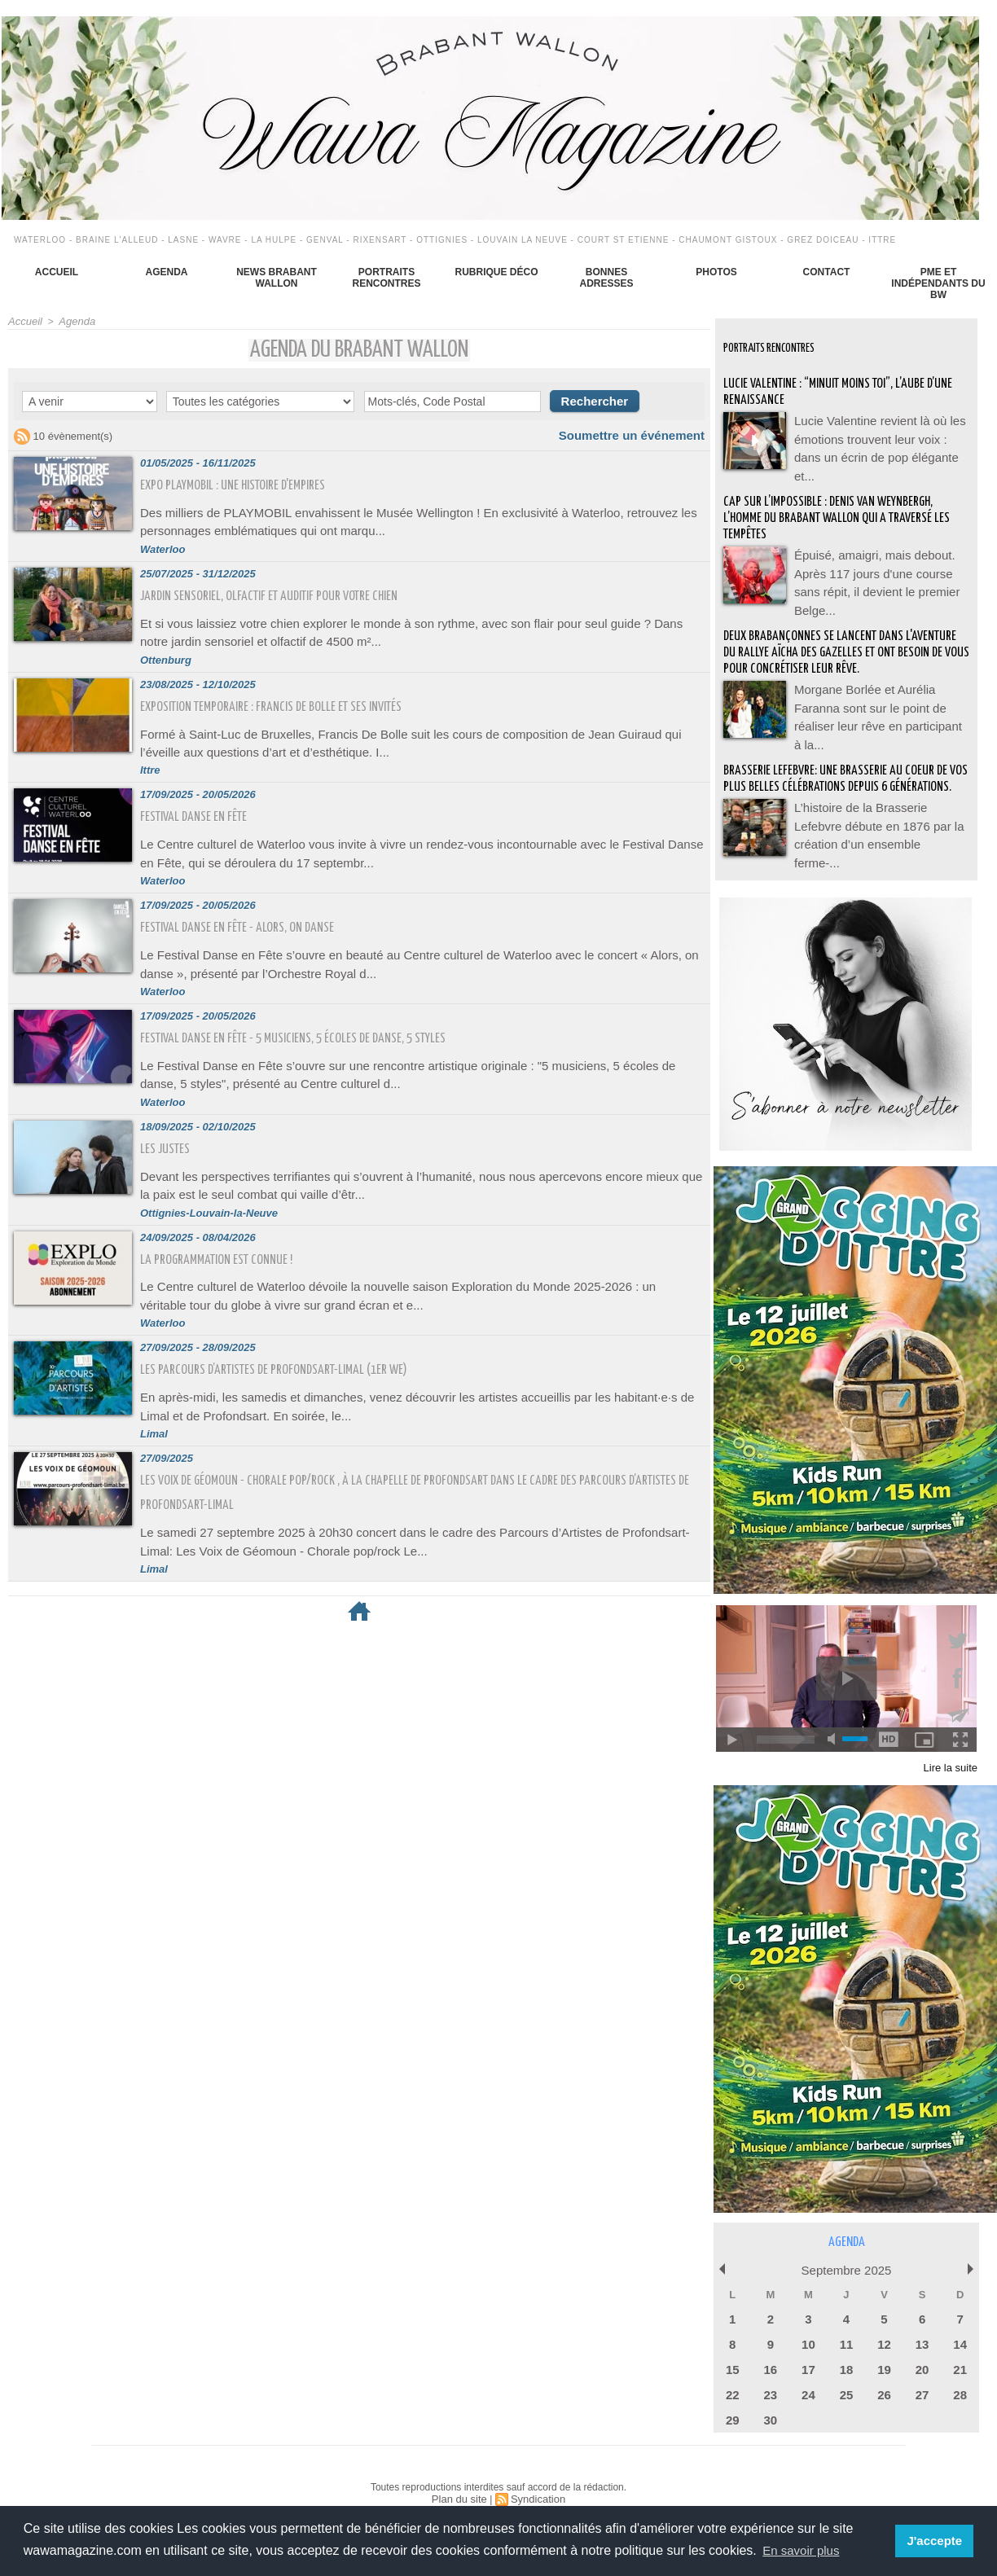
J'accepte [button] (936, 2540)
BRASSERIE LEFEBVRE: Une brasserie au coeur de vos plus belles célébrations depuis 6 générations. (843, 766)
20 (922, 2347)
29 (732, 2394)
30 (770, 2394)
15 (732, 2347)
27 (922, 2370)
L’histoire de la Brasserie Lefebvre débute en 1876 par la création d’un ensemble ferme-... (877, 818)
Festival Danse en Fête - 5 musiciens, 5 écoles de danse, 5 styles (310, 1012)
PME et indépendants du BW (938, 283)
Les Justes (168, 1118)
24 (808, 2370)
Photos (716, 272)
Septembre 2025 (846, 2252)
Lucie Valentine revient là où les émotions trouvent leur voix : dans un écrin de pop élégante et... (880, 436)
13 (922, 2323)
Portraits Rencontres (386, 277)
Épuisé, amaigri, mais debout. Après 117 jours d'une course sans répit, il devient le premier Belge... (879, 558)
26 (883, 2370)
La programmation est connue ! (225, 1223)
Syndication (536, 2471)
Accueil (56, 272)
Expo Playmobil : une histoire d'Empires (242, 483)
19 (883, 2347)
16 (770, 2347)
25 (846, 2370)
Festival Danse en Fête (199, 800)
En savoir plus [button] (803, 2550)
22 (732, 2370)
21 (959, 2347)
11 (846, 2323)
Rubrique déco (496, 272)
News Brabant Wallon (276, 277)
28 (959, 2370)
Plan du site (461, 2471)
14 (959, 2323)
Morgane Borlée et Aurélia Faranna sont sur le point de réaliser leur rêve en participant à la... (879, 696)
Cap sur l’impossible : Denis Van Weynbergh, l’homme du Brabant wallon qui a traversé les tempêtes (839, 505)
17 (808, 2347)
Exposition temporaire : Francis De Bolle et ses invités (285, 695)
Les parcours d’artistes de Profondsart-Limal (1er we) (288, 1328)
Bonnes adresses (606, 277)
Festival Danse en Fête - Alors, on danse (247, 906)
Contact (826, 272)
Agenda (166, 272)
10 (808, 2323)
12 (883, 2323)
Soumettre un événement (641, 433)
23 (770, 2370)
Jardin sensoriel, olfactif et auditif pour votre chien (284, 589)
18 (846, 2347)
